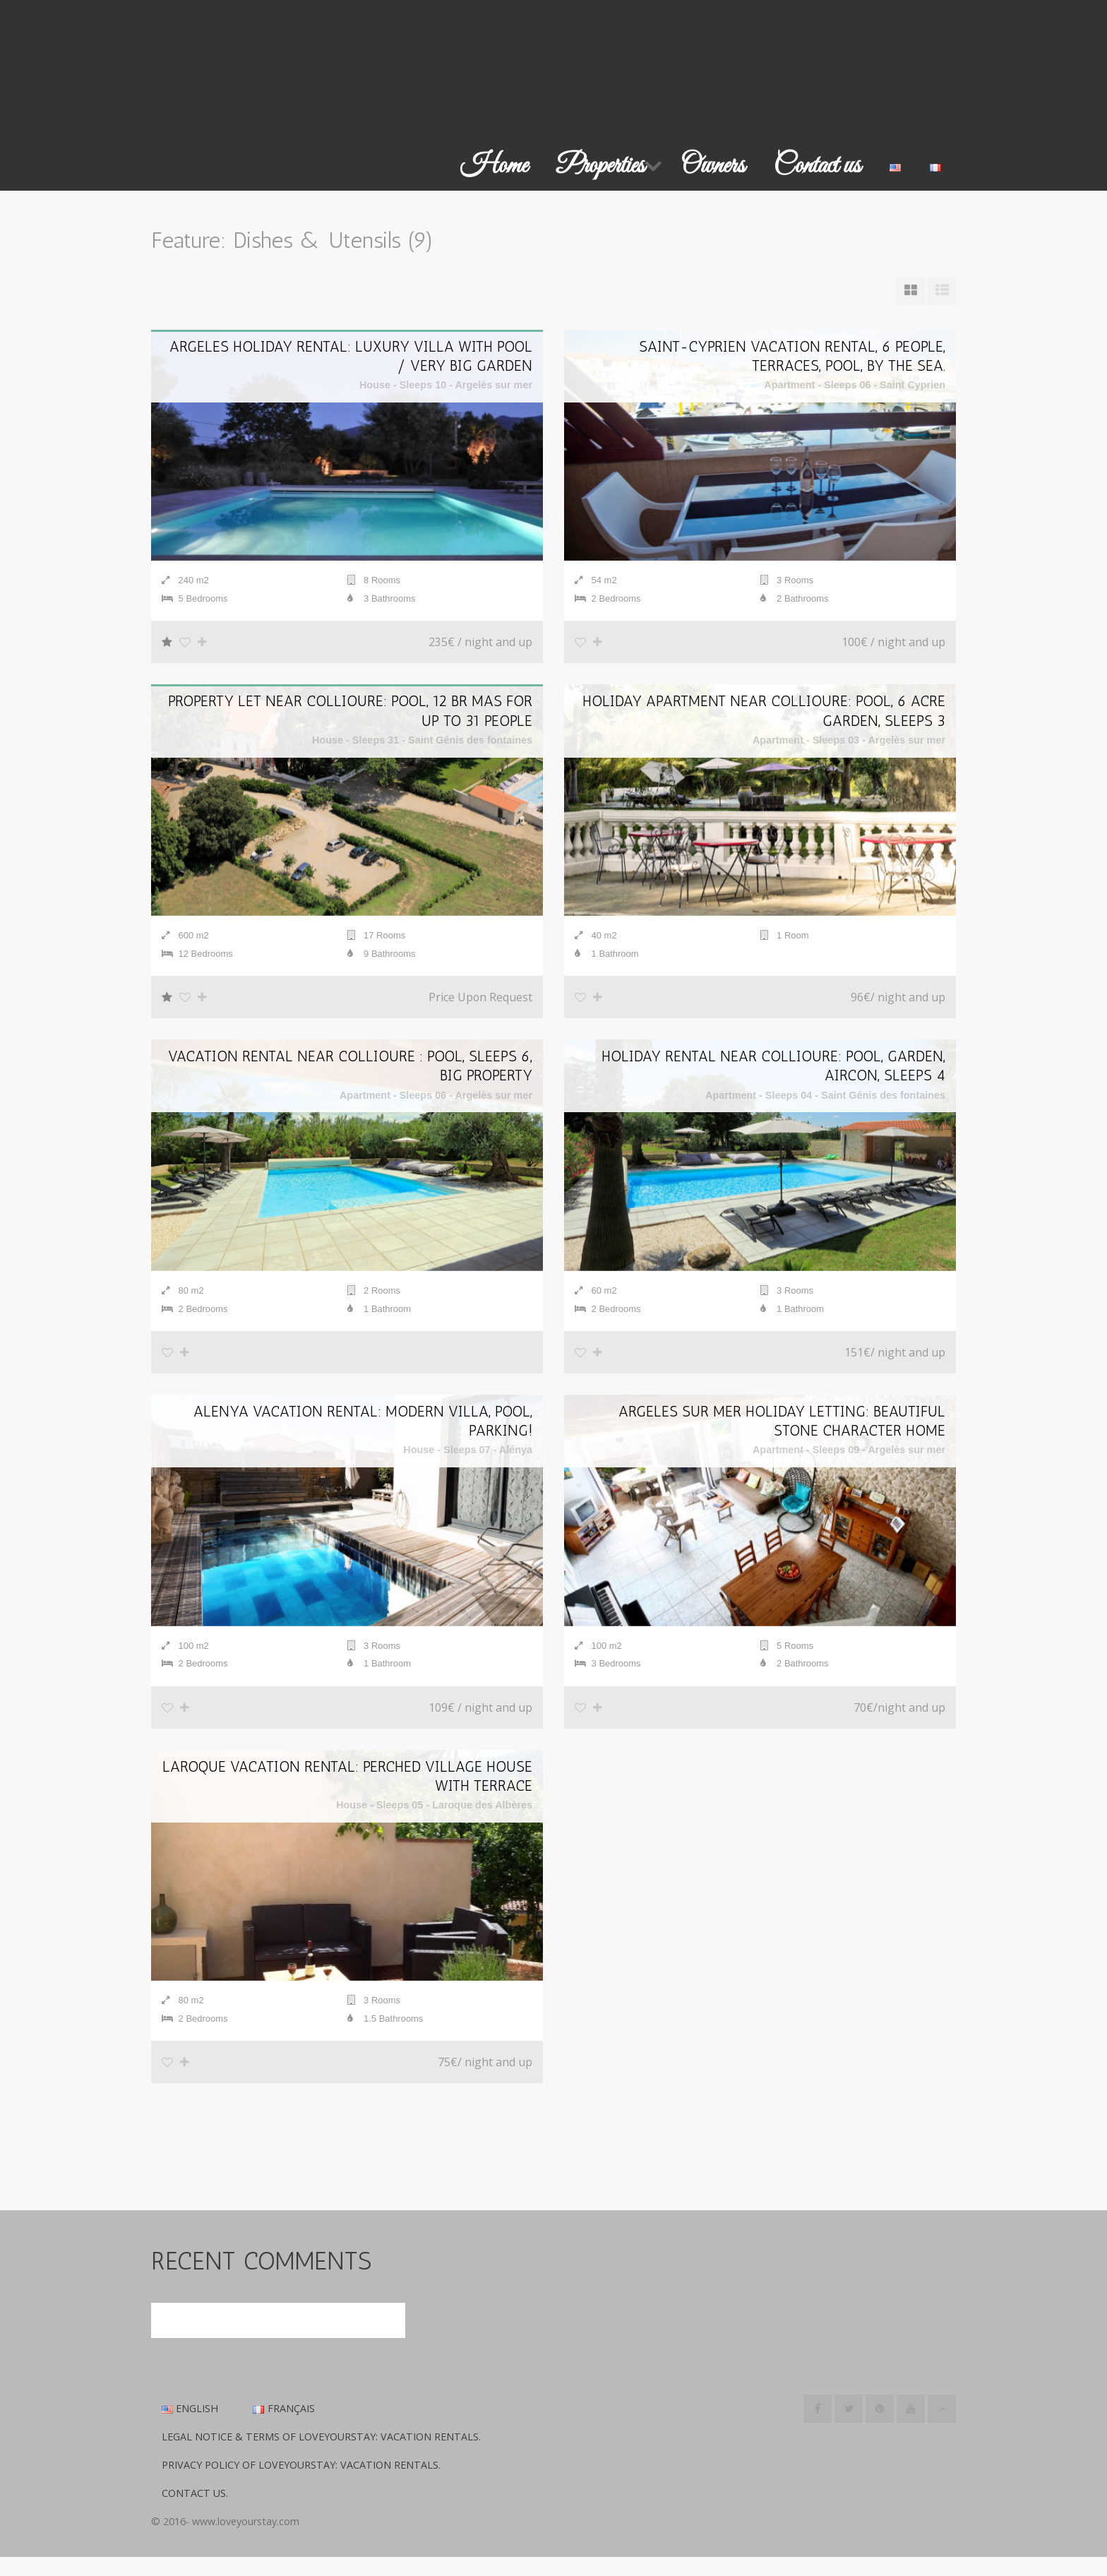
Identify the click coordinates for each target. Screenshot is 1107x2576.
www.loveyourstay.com (245, 2540)
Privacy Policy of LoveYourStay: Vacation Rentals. (301, 2484)
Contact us (817, 166)
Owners (713, 166)
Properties (600, 166)
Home (493, 166)
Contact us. (195, 2512)
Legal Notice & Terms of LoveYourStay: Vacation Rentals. (321, 2455)
